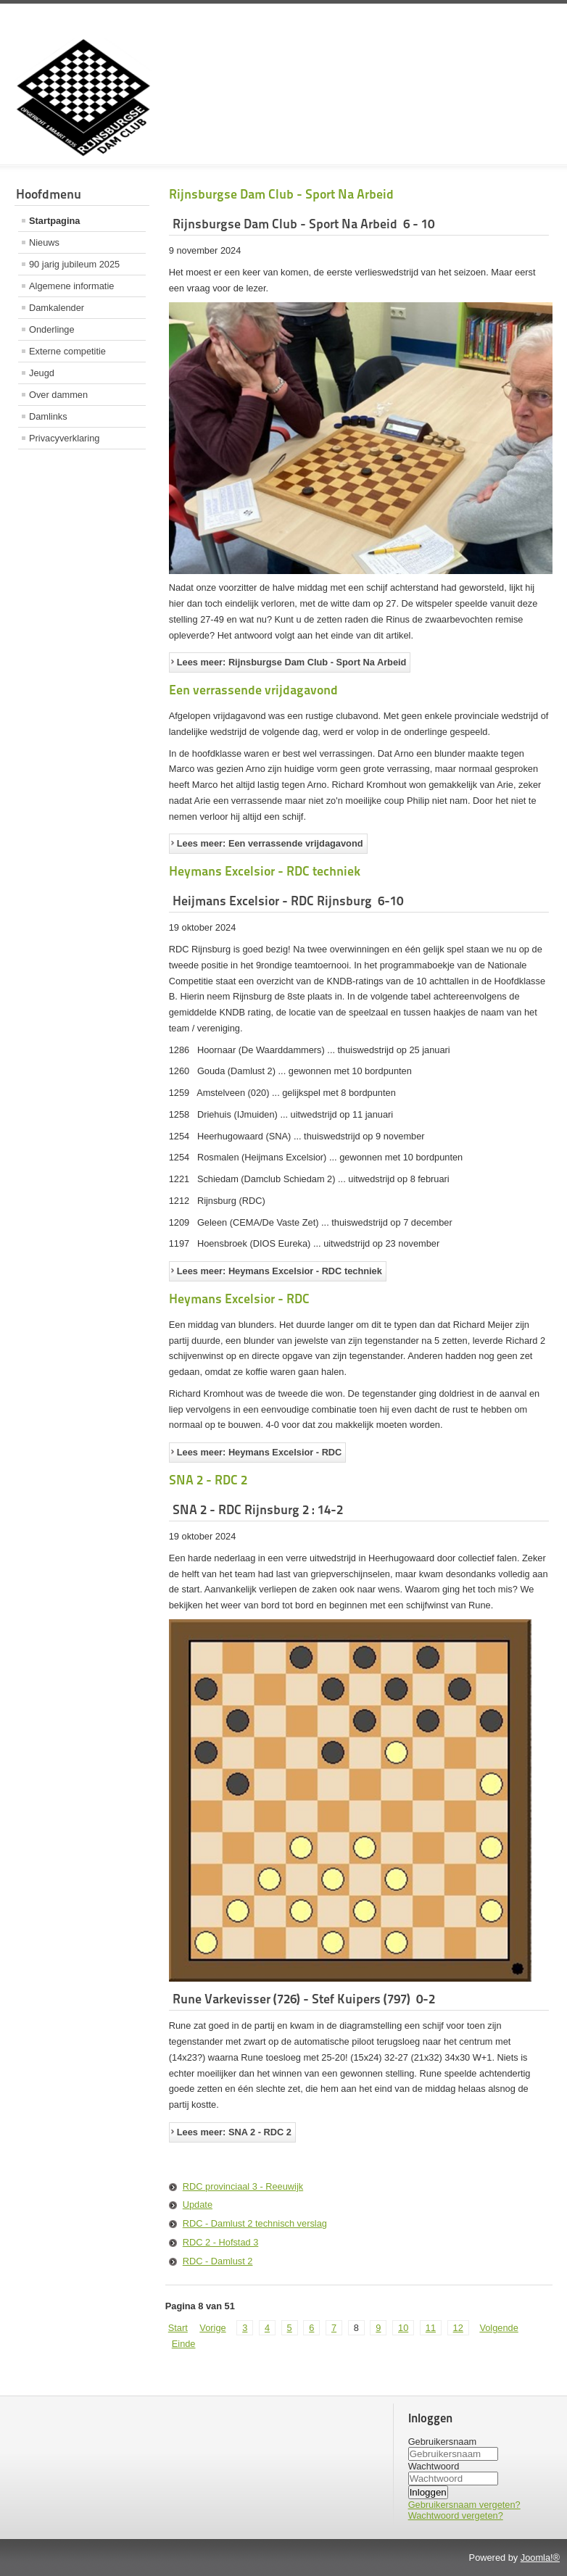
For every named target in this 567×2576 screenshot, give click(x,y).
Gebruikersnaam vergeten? (464, 2504)
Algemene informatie (71, 286)
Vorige (212, 2327)
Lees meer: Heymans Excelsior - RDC (259, 1452)
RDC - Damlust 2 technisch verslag (255, 2223)
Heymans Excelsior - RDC (239, 1298)
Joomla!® (540, 2557)
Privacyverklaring (64, 438)
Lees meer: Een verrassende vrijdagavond (270, 843)
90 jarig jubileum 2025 (74, 264)
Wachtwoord (434, 2466)
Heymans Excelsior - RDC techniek (264, 870)
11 (431, 2327)
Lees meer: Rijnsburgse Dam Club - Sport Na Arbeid (292, 662)
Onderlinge (52, 329)
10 (403, 2327)
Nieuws (44, 242)
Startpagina (54, 220)
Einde (184, 2343)
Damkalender (56, 307)
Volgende (498, 2327)
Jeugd (41, 372)
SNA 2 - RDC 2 (208, 1479)
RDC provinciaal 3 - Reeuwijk (243, 2186)
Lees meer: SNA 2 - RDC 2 (234, 2132)
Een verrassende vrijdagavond (253, 689)
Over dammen (58, 394)
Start (178, 2327)
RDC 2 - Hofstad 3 (221, 2242)
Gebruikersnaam (442, 2441)
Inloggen (428, 2492)
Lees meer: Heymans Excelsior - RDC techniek (279, 1271)
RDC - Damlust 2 (218, 2261)
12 (458, 2327)
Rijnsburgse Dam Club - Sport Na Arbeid (281, 193)
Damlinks (48, 416)
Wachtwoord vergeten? (455, 2515)
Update (197, 2204)
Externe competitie (67, 351)
